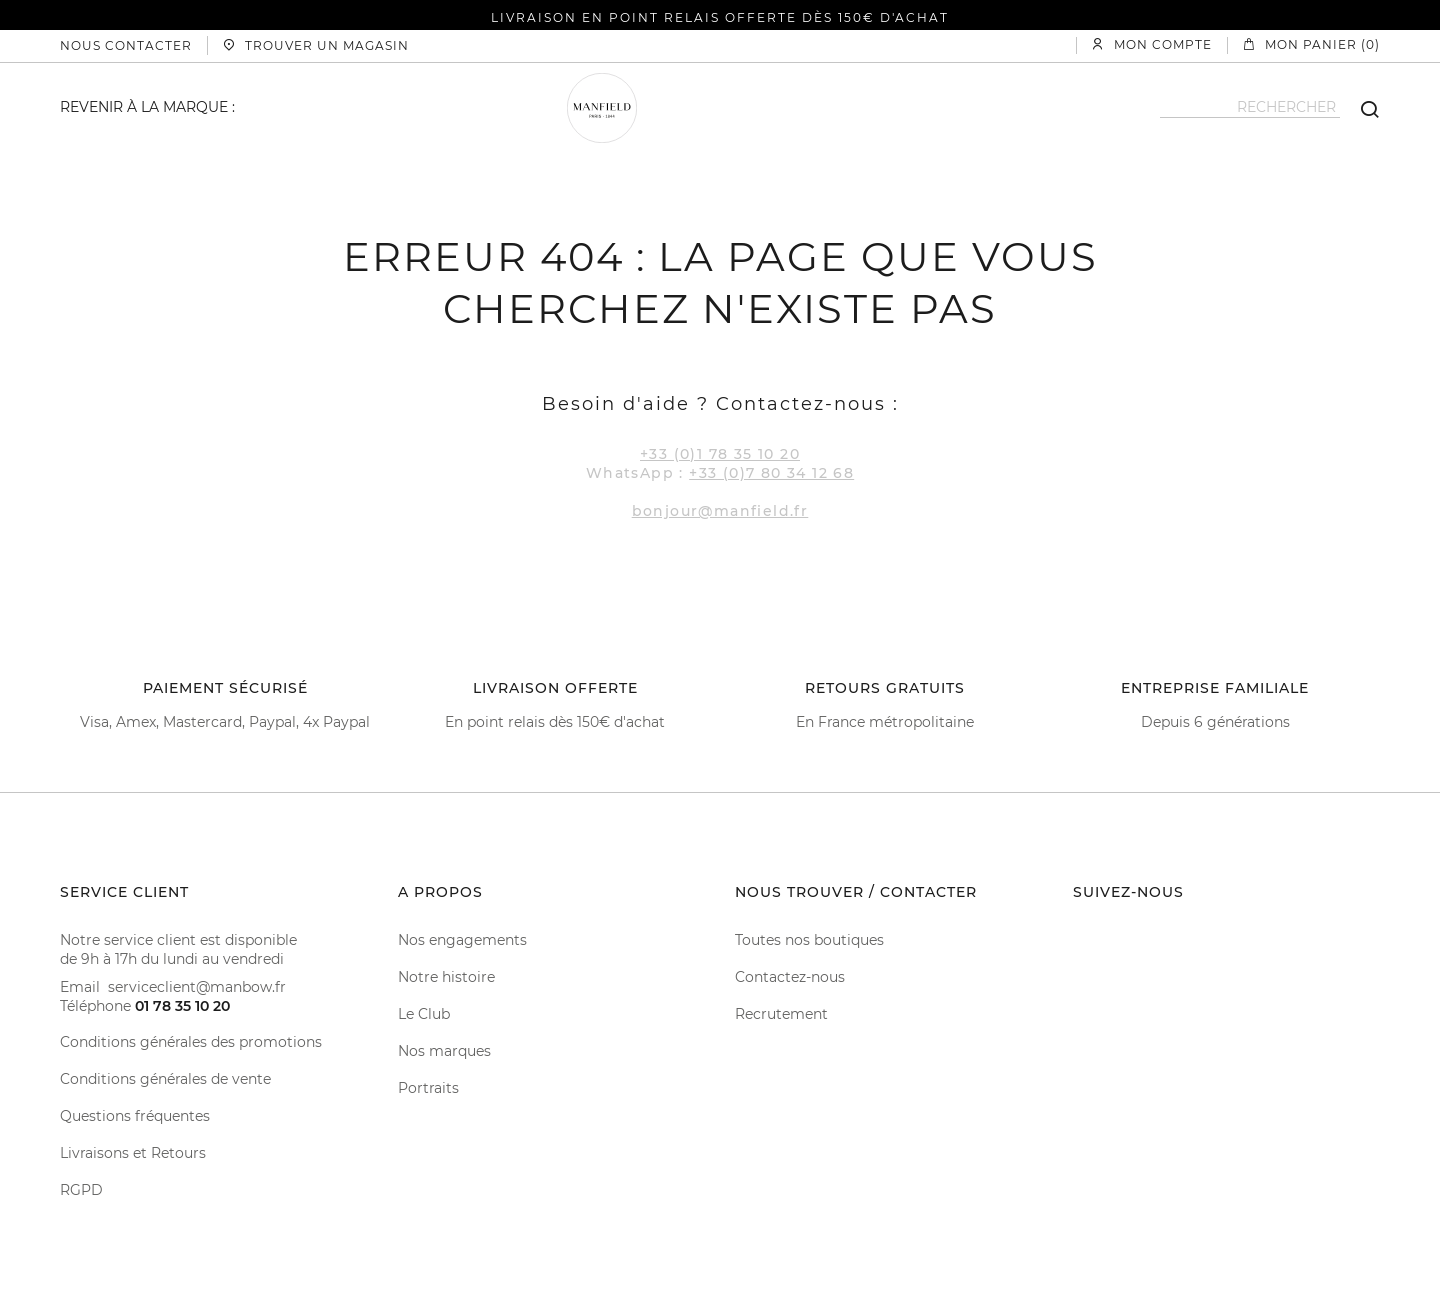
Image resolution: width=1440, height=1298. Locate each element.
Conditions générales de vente (165, 1079)
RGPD (81, 1190)
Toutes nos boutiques (809, 940)
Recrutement (781, 1014)
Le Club (424, 1014)
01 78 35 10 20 (182, 1006)
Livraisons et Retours (133, 1153)
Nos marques (444, 1051)
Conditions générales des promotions (191, 1042)
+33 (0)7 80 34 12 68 (771, 473)
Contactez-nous (790, 977)
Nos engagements (462, 940)
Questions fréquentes (135, 1116)
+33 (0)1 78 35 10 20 (720, 454)
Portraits (428, 1088)
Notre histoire (446, 977)
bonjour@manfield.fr (720, 511)
